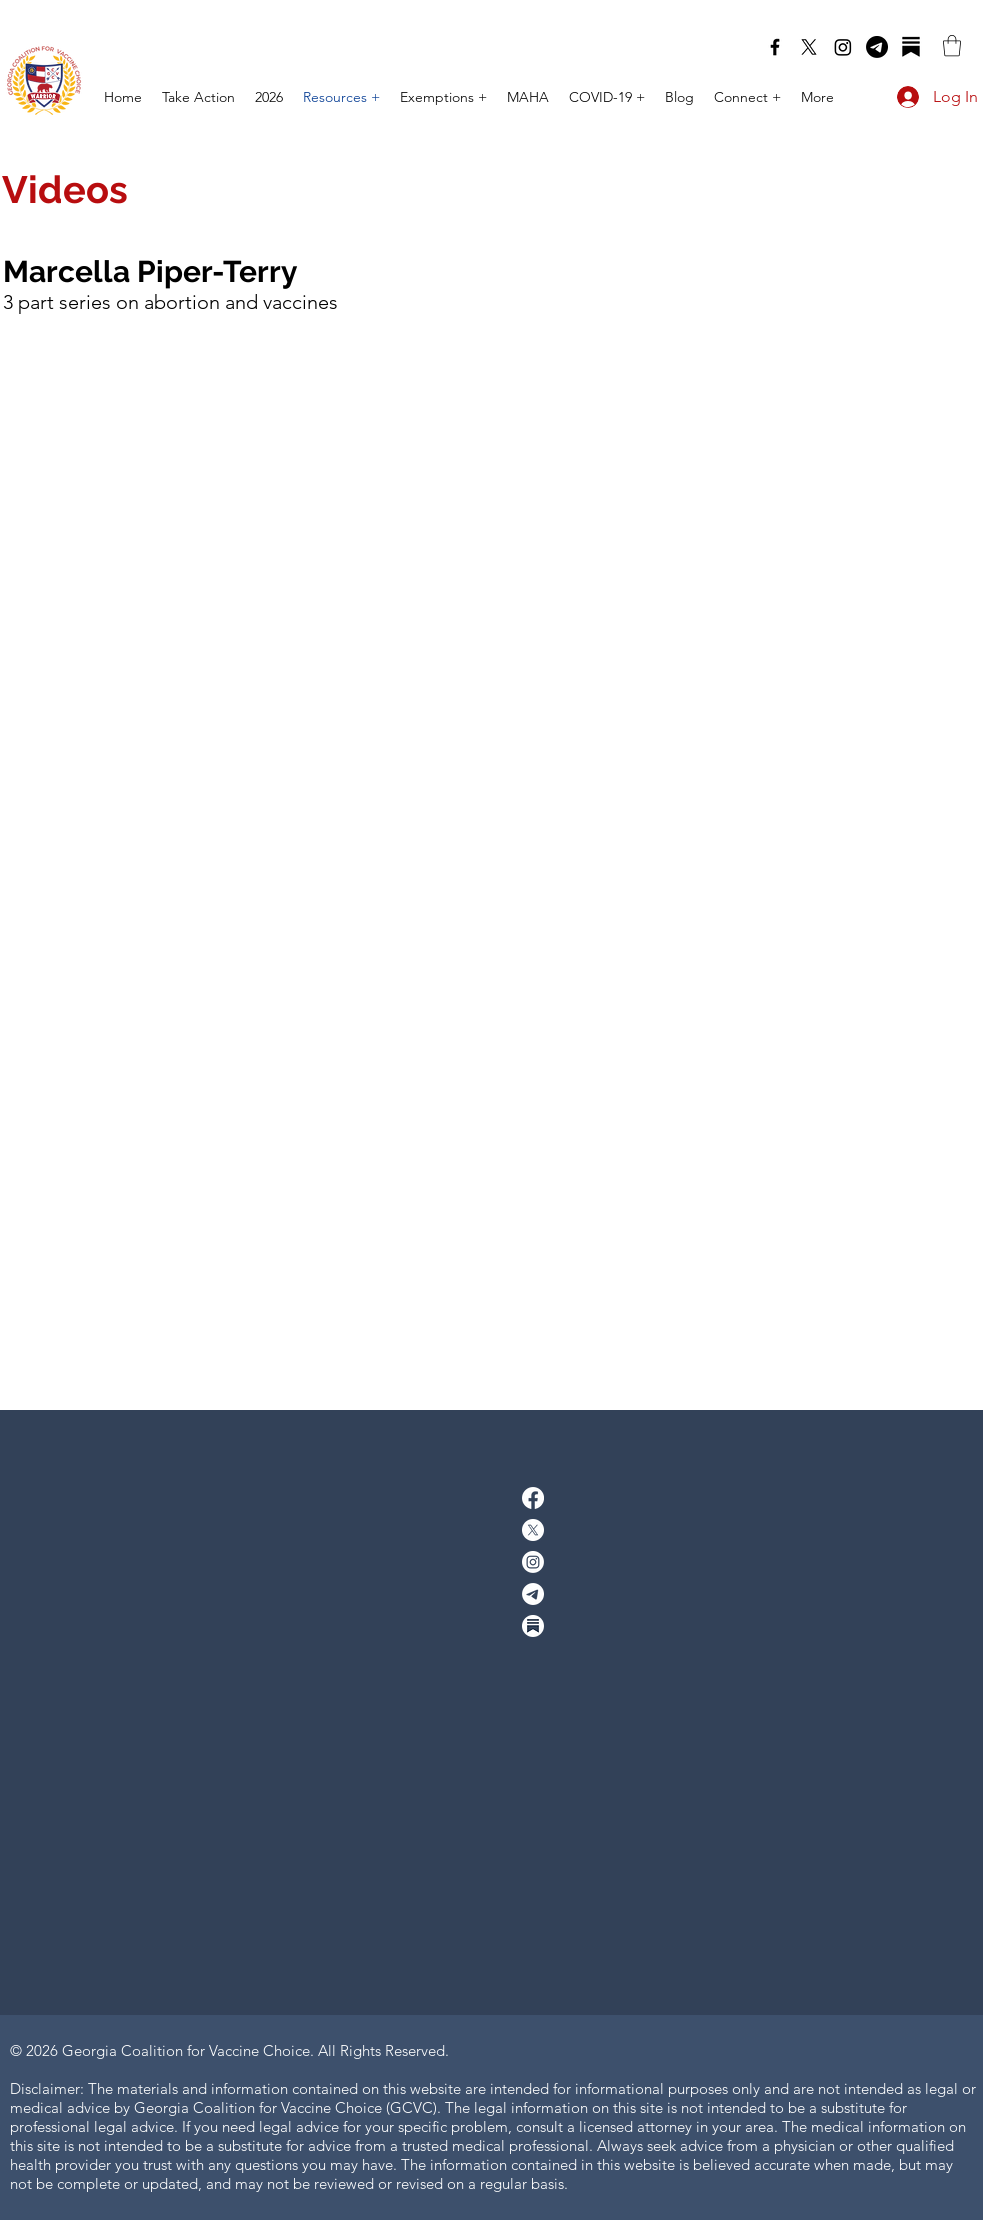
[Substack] (911, 47)
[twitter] (809, 47)
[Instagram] (843, 47)
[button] (952, 45)
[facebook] (775, 47)
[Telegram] (877, 47)
